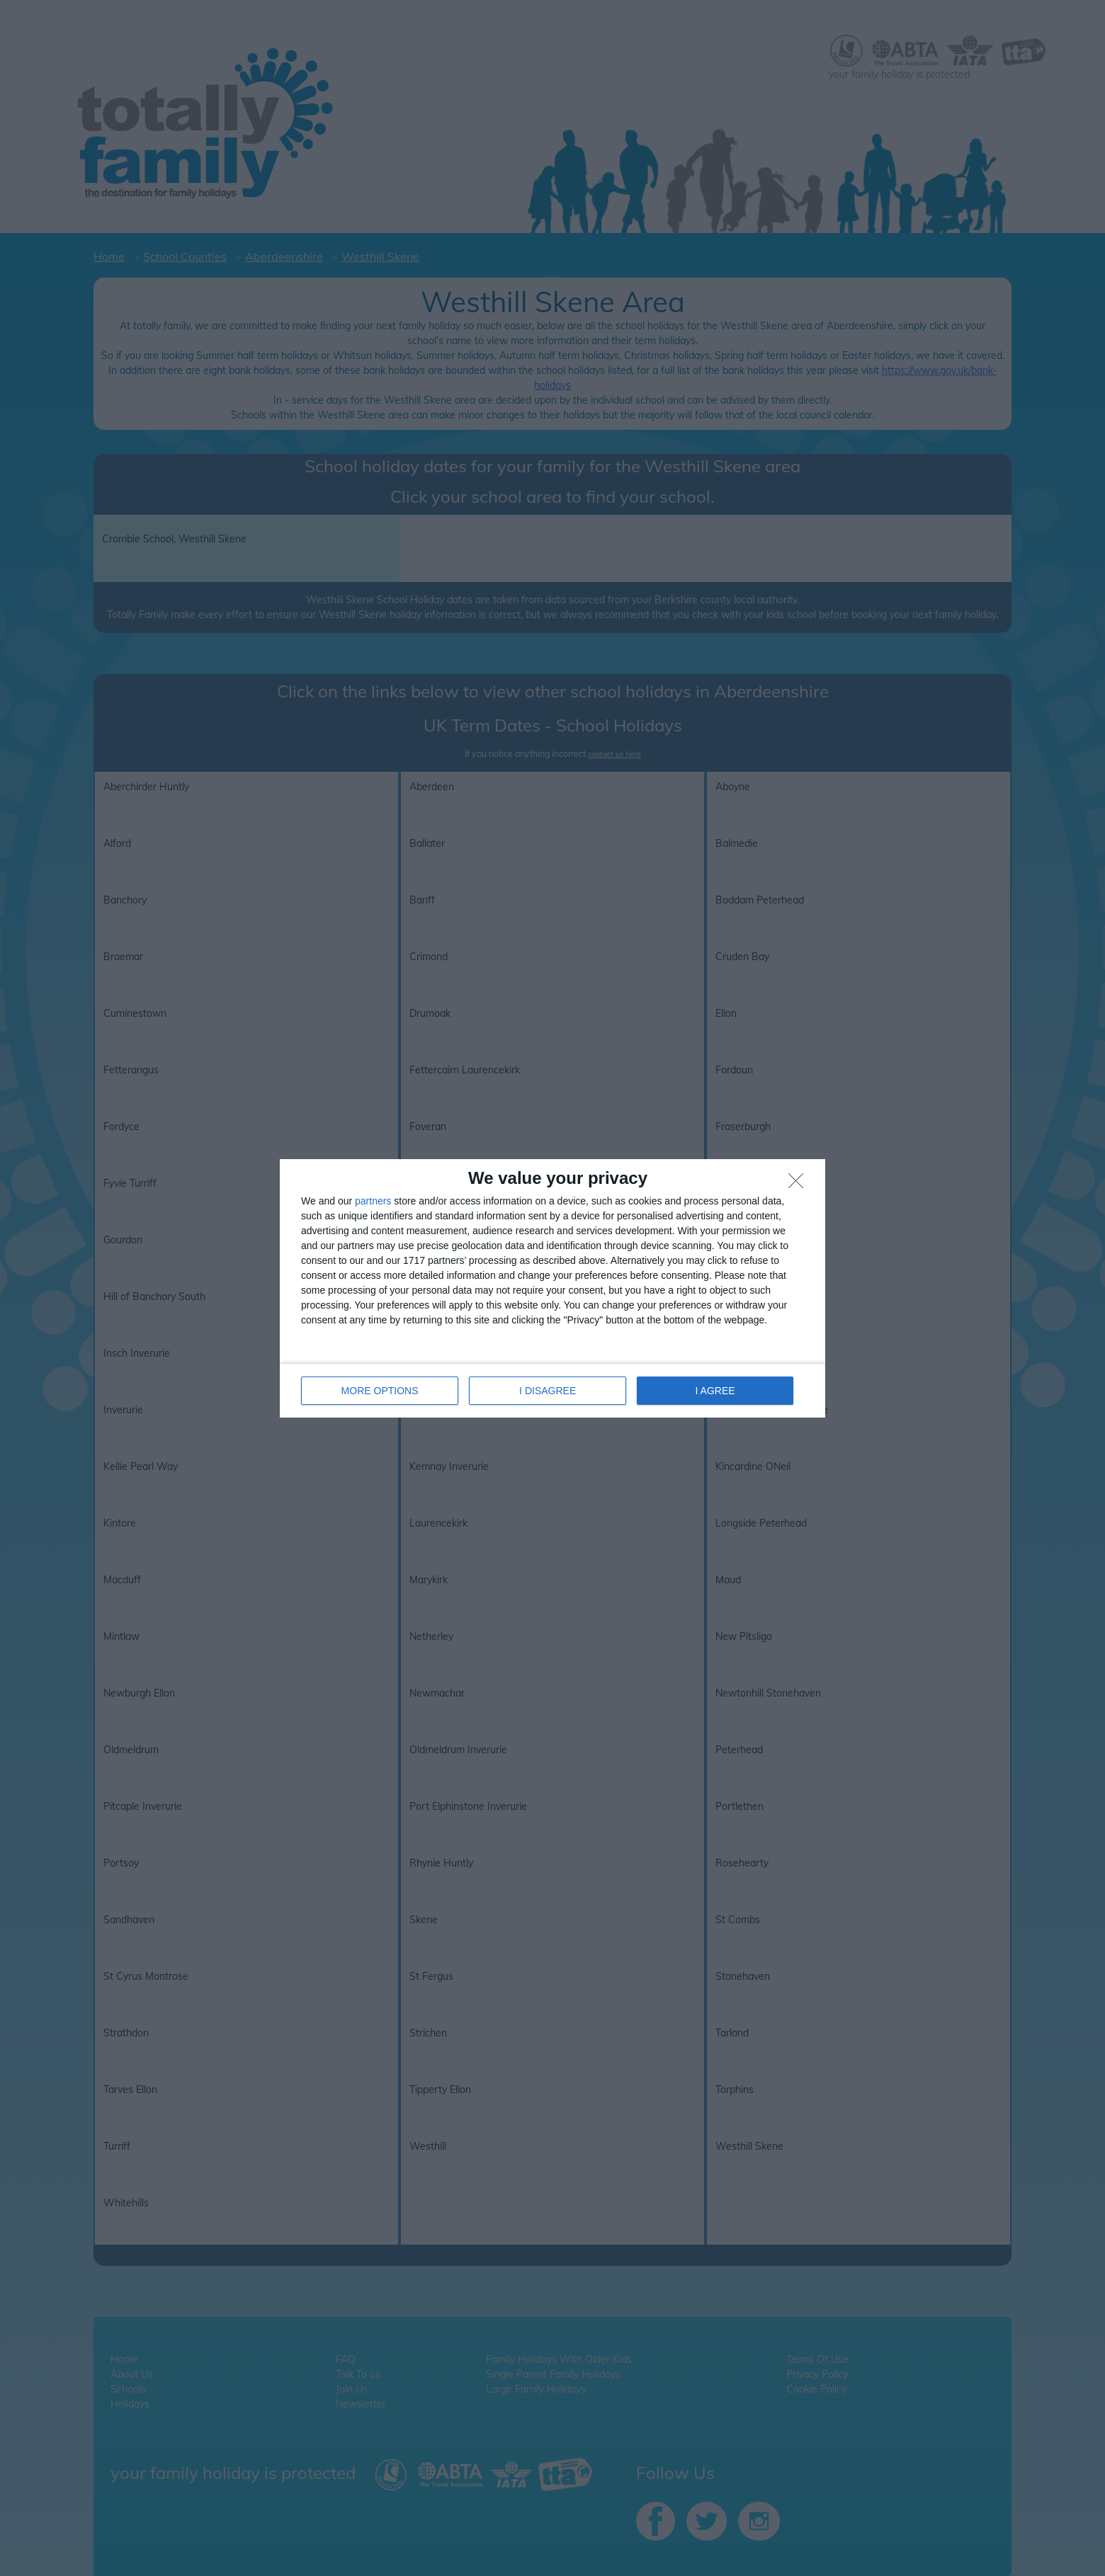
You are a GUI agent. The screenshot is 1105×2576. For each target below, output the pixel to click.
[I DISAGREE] (799, 1184)
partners (373, 1201)
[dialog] (552, 1288)
